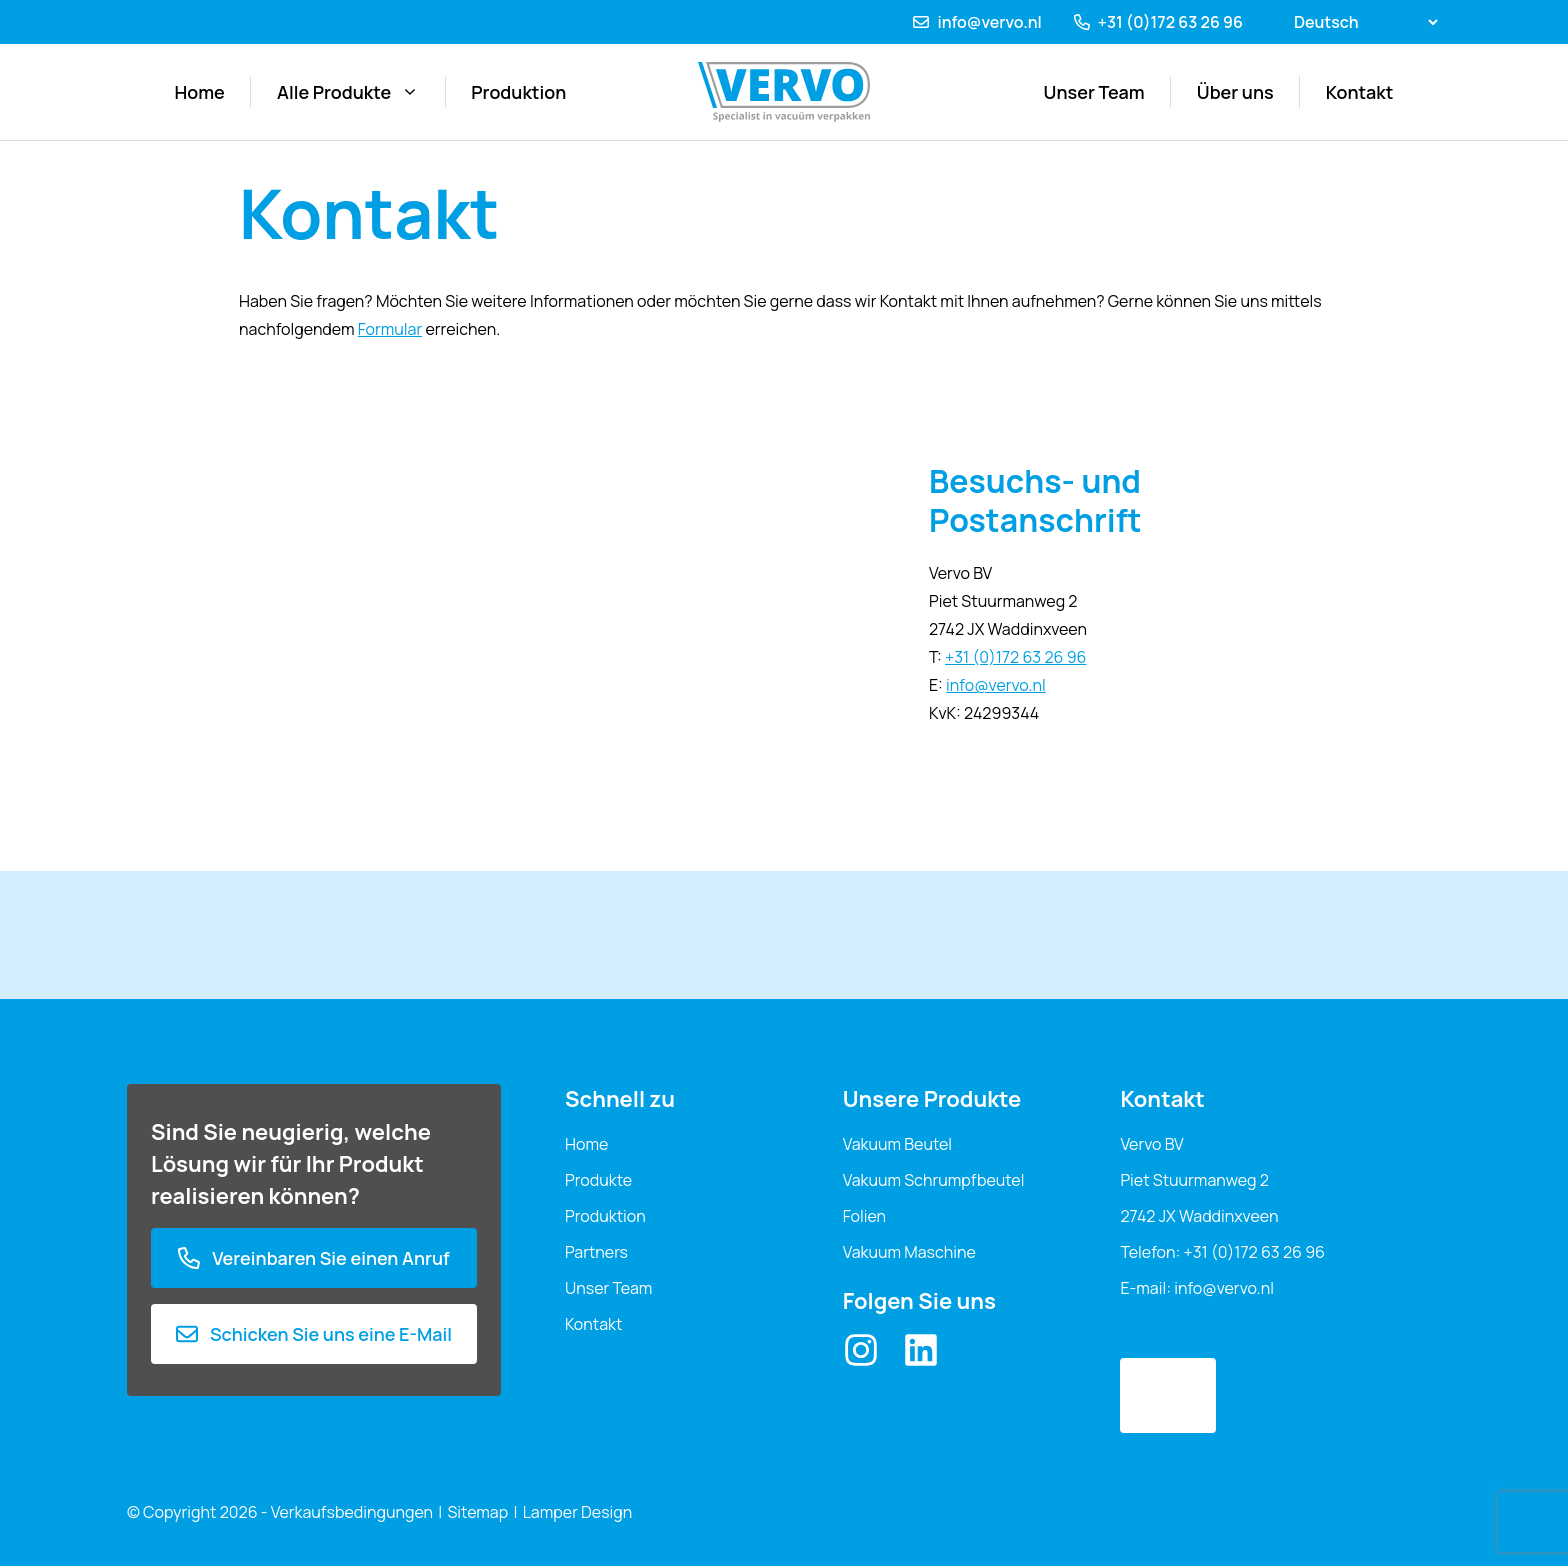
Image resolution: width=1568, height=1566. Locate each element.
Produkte (598, 1180)
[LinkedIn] (921, 1350)
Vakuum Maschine (909, 1252)
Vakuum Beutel (897, 1144)
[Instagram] (861, 1350)
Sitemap (478, 1512)
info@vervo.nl (989, 22)
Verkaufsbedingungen (352, 1512)
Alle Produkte (348, 92)
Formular (390, 329)
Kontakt (1360, 92)
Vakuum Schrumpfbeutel (934, 1180)
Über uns (1235, 92)
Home (200, 92)
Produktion (518, 92)
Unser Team (1094, 92)
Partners (596, 1252)
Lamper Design (578, 1512)
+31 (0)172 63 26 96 (1170, 22)
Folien (864, 1216)
